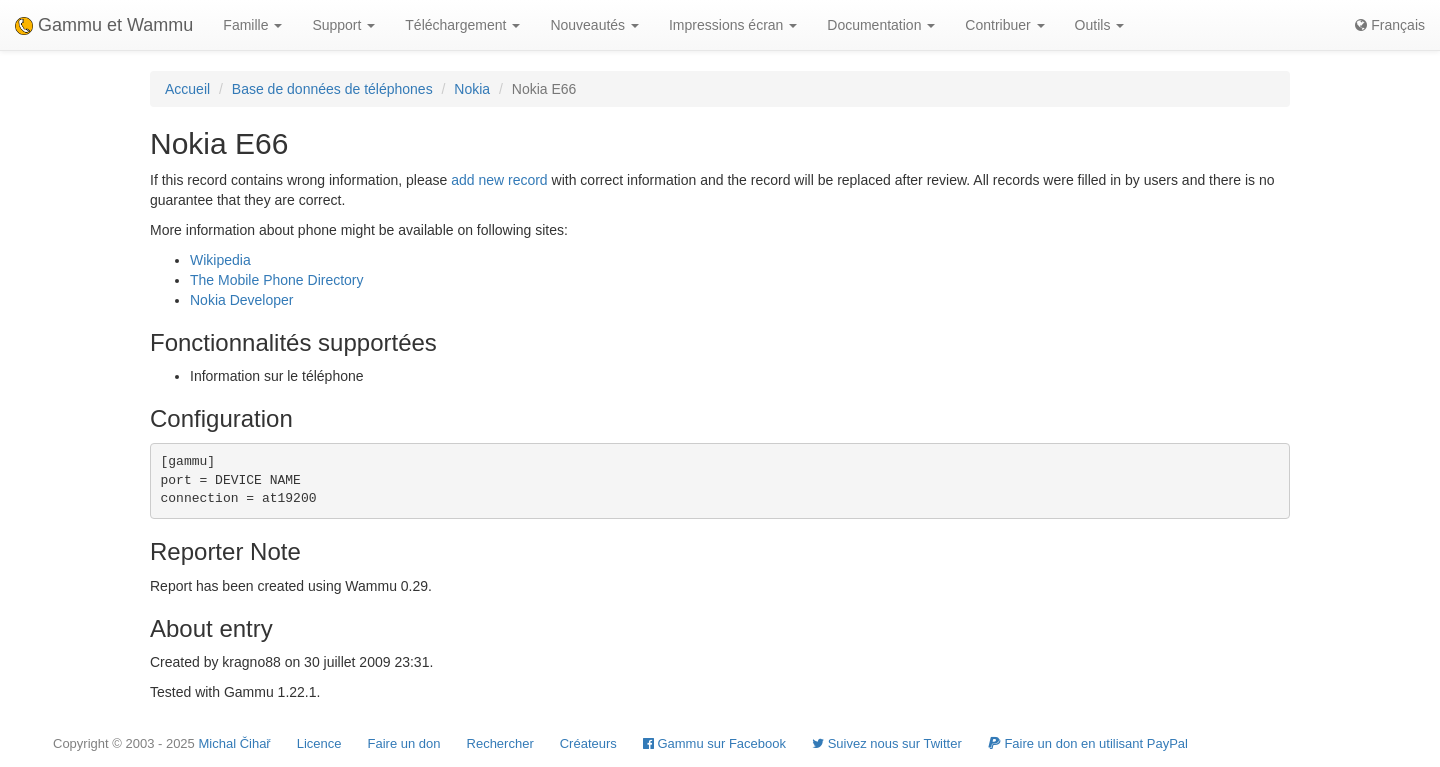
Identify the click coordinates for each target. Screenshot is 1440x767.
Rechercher (500, 743)
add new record (499, 180)
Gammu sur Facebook (714, 743)
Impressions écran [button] (733, 25)
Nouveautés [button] (594, 25)
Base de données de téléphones (332, 89)
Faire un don (404, 743)
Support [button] (343, 25)
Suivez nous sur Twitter (887, 743)
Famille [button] (252, 25)
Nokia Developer (242, 300)
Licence (319, 743)
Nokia (472, 89)
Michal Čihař (234, 743)
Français (1390, 25)
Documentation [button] (881, 25)
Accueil (187, 89)
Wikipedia (220, 260)
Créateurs (588, 743)
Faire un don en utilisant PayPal (1088, 743)
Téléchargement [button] (462, 25)
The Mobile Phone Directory (277, 280)
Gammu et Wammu (104, 25)
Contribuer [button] (1004, 25)
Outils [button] (1100, 25)
